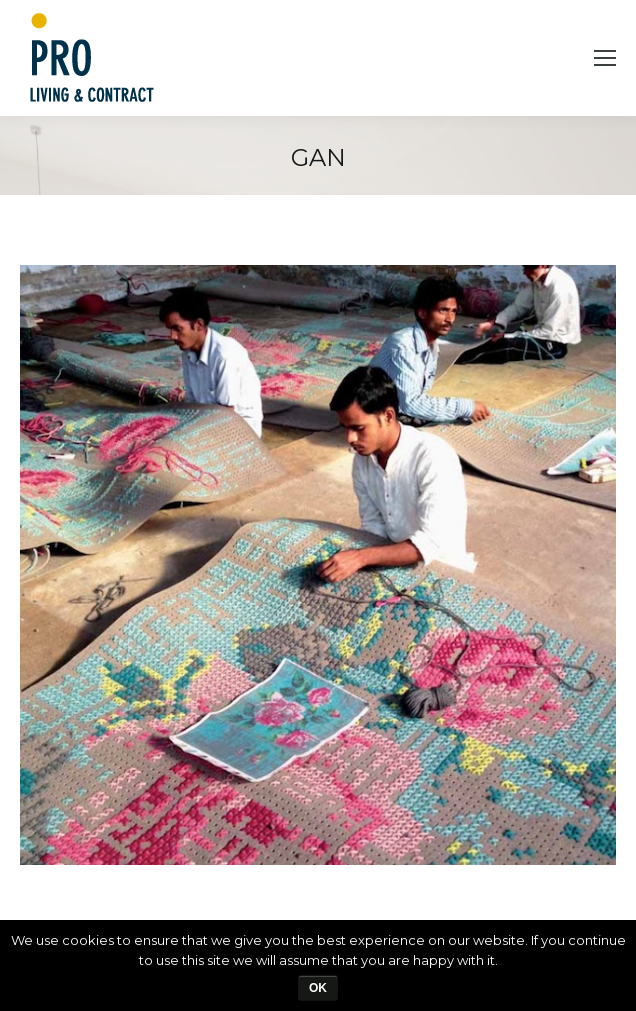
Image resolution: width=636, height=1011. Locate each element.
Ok (318, 988)
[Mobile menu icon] (605, 58)
